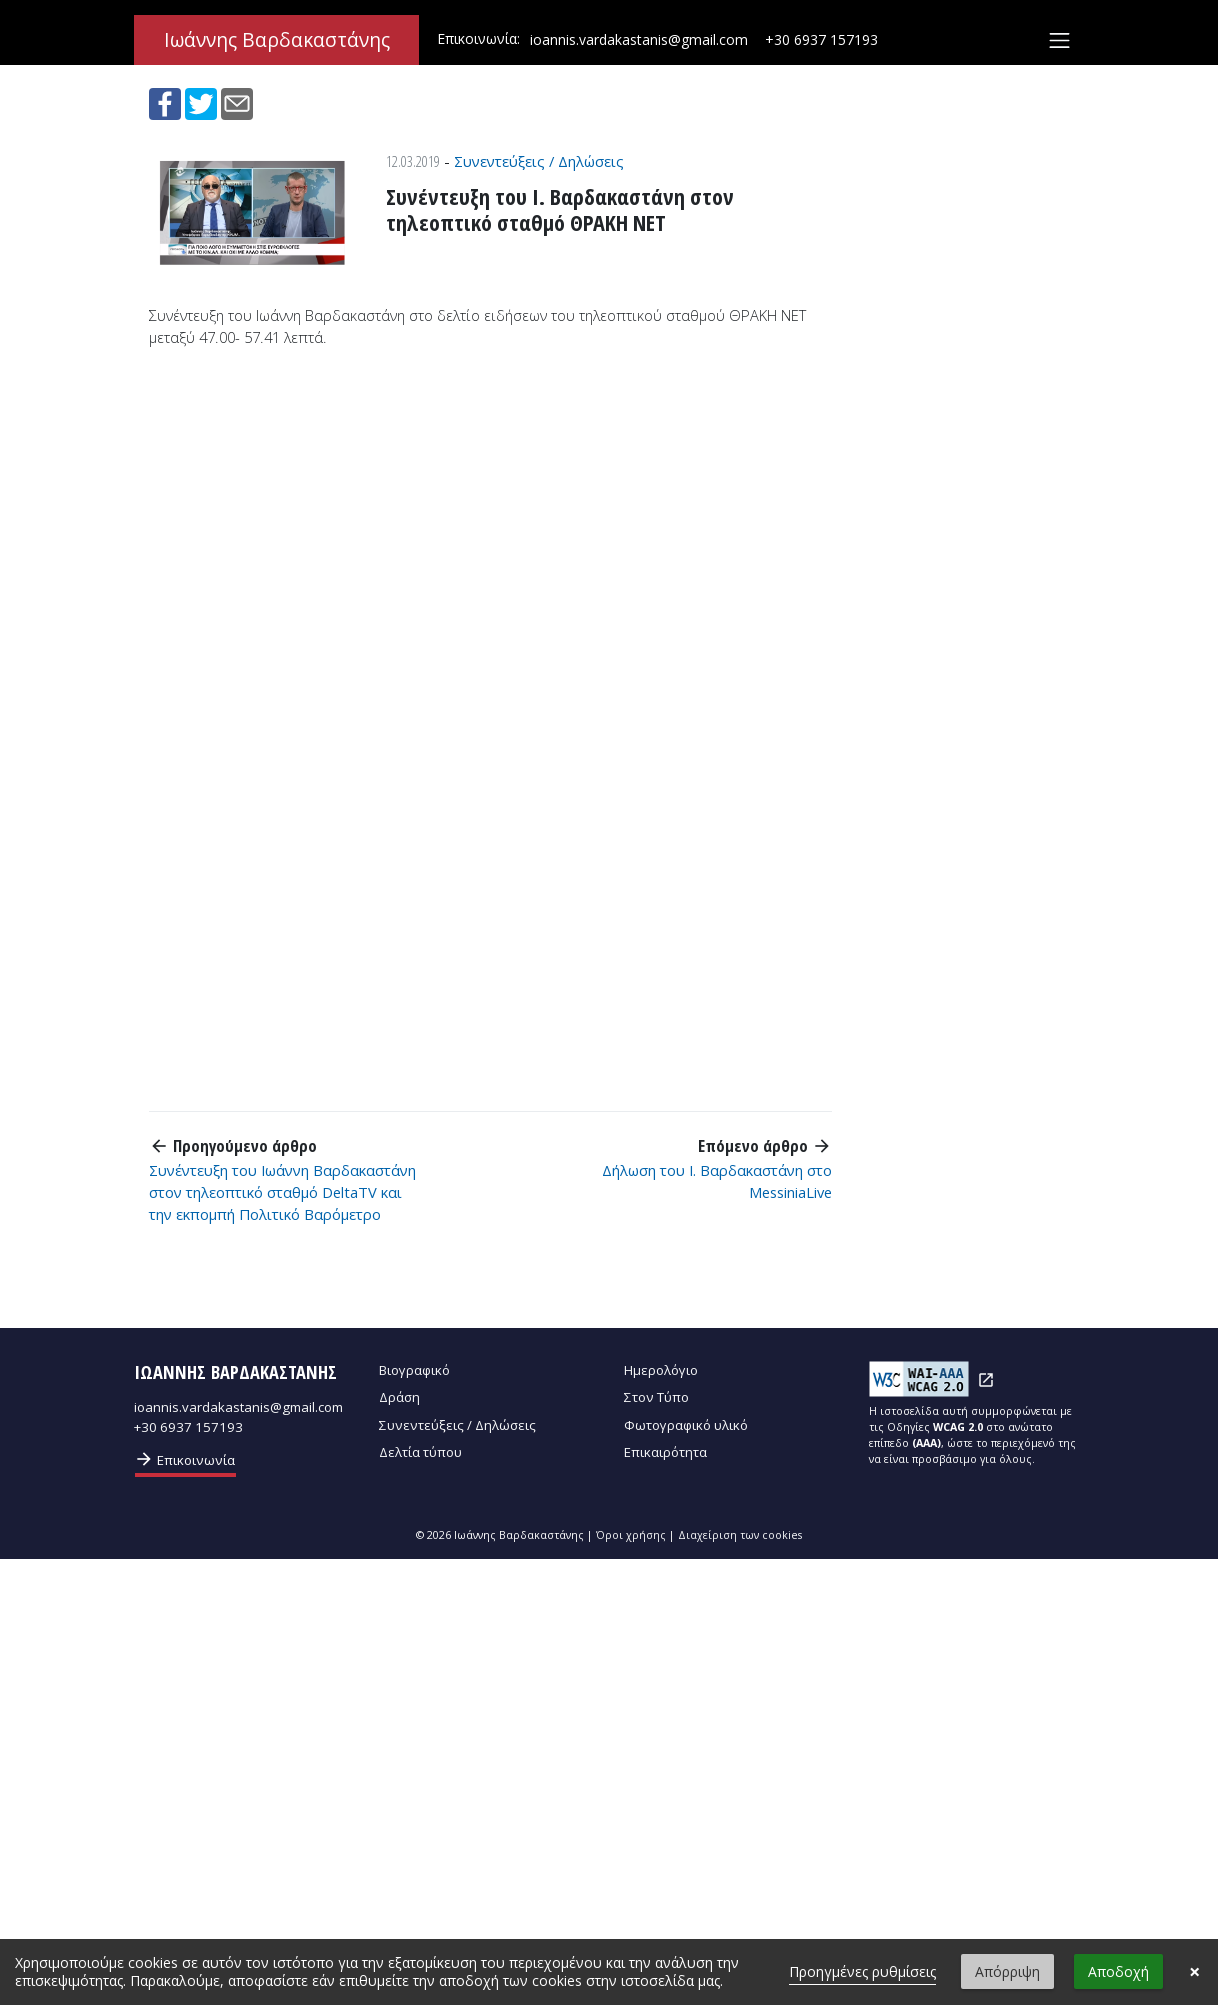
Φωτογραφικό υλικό (686, 1425)
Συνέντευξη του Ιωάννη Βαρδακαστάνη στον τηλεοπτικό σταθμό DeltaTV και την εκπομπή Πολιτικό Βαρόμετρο (282, 1192)
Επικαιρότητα (665, 1452)
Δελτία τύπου (420, 1452)
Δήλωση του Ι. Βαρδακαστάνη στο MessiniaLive (717, 1181)
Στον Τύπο (656, 1397)
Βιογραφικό (414, 1370)
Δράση (399, 1397)
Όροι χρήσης (631, 1535)
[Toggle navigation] (1059, 40)
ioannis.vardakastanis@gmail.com (639, 39)
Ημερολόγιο (661, 1370)
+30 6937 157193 (821, 39)
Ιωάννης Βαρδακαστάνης (277, 40)
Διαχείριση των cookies (740, 1535)
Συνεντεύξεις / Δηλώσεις (539, 161)
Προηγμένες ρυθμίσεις (862, 1971)
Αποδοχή (1118, 1971)
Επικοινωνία (184, 1459)
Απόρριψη (1007, 1971)
